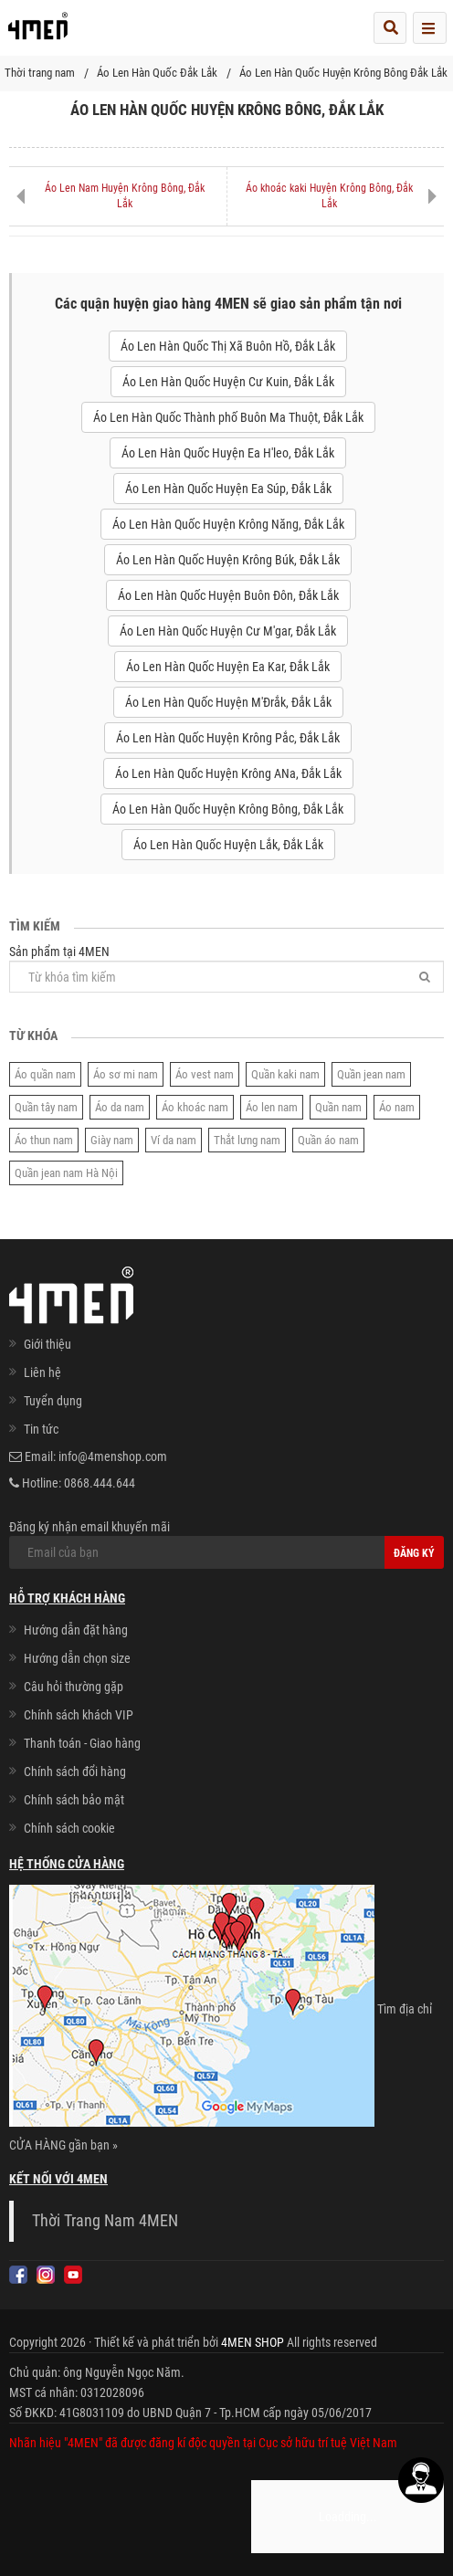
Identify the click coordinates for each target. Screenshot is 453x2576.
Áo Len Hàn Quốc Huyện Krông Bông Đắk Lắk (343, 72)
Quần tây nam (46, 1107)
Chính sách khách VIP (78, 1715)
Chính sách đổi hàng (75, 1771)
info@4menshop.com (112, 1456)
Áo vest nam (204, 1074)
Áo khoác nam (195, 1107)
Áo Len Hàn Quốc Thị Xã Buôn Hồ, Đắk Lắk (228, 346)
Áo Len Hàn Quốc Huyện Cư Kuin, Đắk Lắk (228, 381)
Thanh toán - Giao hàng (82, 1743)
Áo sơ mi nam (125, 1074)
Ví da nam (173, 1140)
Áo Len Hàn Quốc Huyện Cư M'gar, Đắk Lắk (228, 631)
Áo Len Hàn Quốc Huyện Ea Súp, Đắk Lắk (228, 488)
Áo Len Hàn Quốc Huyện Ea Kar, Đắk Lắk (228, 666)
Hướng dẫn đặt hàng (76, 1630)
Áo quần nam (45, 1074)
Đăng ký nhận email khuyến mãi (211, 1544)
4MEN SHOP (252, 2342)
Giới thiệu (47, 1344)
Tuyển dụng (53, 1400)
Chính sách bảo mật (74, 1800)
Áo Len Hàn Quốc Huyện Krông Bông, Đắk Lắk (227, 809)
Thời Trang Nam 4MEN (105, 2221)
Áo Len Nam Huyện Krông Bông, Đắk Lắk (125, 196)
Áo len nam (272, 1107)
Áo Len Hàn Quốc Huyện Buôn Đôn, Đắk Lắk (228, 595)
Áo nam (397, 1107)
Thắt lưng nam (247, 1140)
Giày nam (111, 1140)
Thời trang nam (40, 72)
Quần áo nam (328, 1140)
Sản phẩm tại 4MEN (226, 968)
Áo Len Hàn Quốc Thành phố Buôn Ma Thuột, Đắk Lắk (228, 417)
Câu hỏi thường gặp (73, 1686)
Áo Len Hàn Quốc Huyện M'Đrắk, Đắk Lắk (228, 702)
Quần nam (338, 1107)
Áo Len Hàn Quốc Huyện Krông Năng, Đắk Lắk (228, 524)
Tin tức (41, 1429)
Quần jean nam (371, 1074)
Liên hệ (42, 1372)
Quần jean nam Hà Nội (66, 1173)
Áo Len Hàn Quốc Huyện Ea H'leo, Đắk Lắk (227, 453)
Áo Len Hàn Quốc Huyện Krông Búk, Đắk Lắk (228, 559)
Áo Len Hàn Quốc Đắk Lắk (157, 72)
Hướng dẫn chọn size (77, 1658)
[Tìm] (425, 977)
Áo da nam (119, 1107)
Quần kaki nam (285, 1074)
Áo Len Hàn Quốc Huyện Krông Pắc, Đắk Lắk (228, 738)
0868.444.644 (99, 1483)
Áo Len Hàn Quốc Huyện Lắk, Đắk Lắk (228, 844)
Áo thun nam (44, 1140)
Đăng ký (414, 1553)
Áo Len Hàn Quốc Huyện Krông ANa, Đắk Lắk (228, 773)
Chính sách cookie (69, 1828)
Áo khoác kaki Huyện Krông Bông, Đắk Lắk (329, 196)
